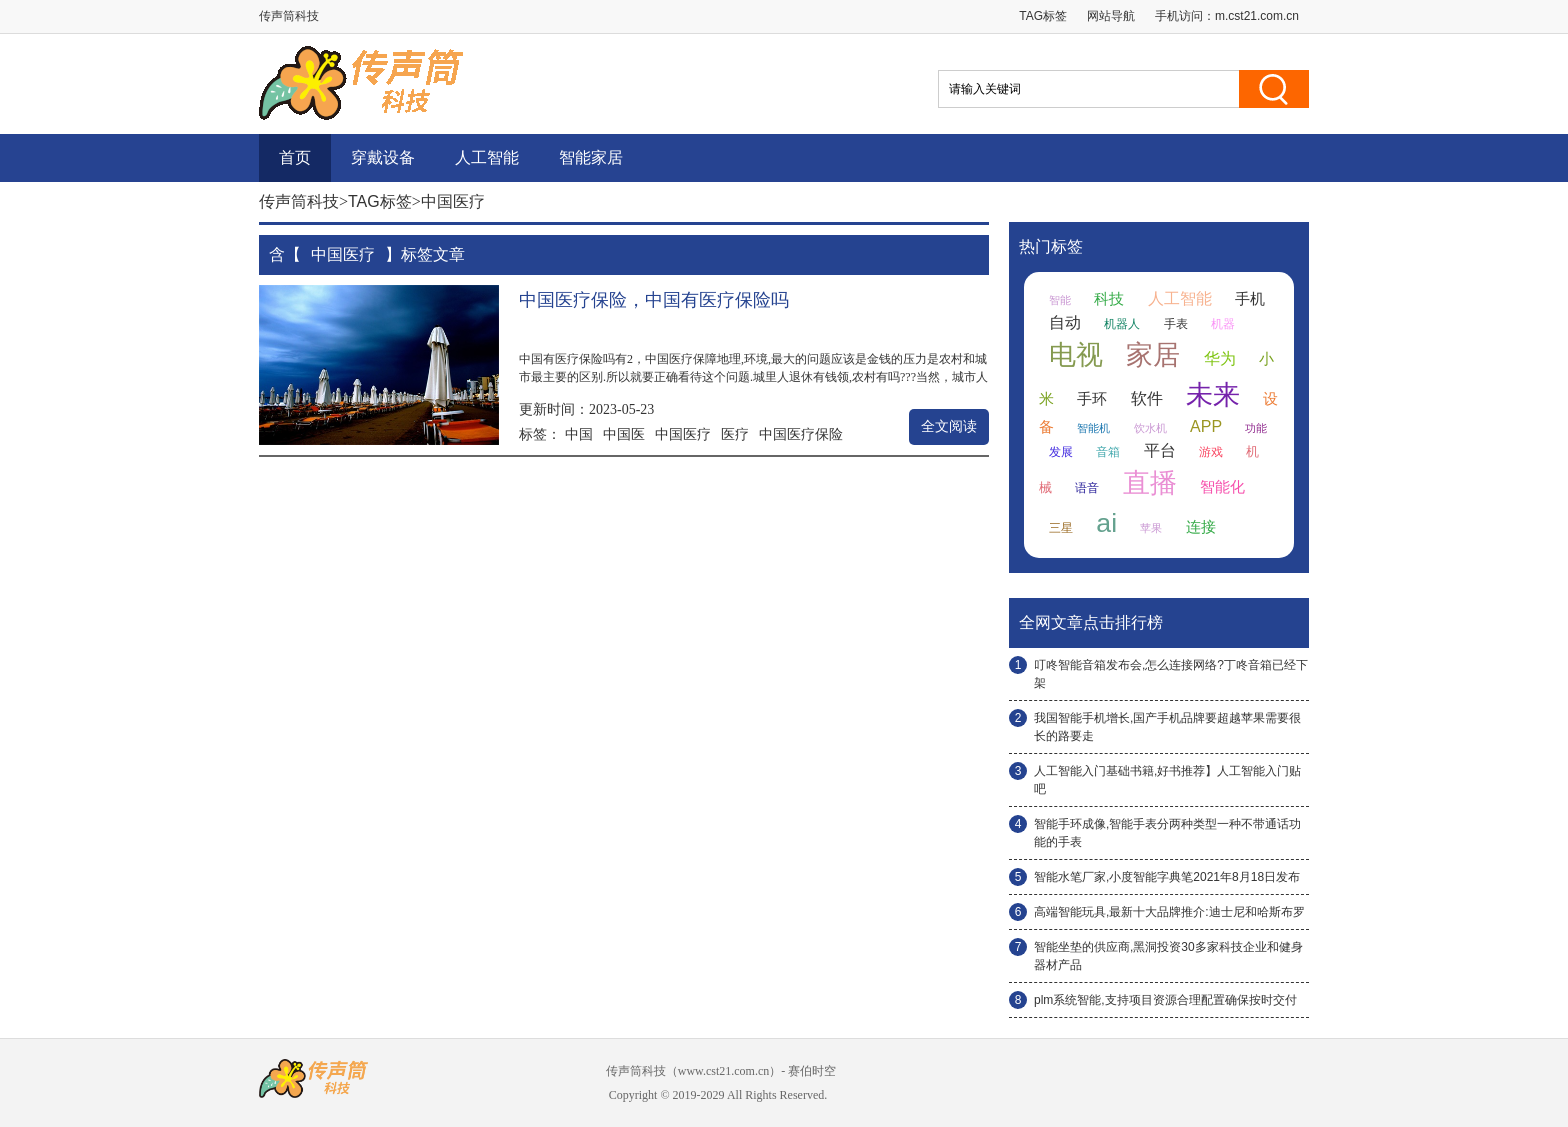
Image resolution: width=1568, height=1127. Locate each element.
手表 (1176, 324)
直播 (1150, 483)
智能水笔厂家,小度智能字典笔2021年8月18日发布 (1167, 877)
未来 (1213, 395)
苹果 (1151, 528)
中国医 (624, 434)
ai (1106, 523)
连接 (1201, 527)
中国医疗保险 (801, 434)
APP (1206, 426)
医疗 (735, 434)
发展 (1061, 452)
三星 (1061, 528)
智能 (1060, 300)
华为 (1220, 358)
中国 (579, 434)
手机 (1250, 299)
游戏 (1211, 452)
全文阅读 (949, 426)
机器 (1223, 324)
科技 (1109, 299)
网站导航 (1111, 16)
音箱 (1108, 452)
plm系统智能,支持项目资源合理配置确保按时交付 (1165, 1000)
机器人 (1122, 324)
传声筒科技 (299, 201)
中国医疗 (683, 434)
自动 (1065, 322)
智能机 (1093, 428)
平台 (1160, 450)
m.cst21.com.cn (1257, 16)
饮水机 (1150, 428)
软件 (1147, 398)
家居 (1153, 355)
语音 (1087, 488)
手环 (1092, 399)
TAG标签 (1043, 16)
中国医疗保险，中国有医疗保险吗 (654, 300)
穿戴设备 (383, 157)
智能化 (1222, 487)
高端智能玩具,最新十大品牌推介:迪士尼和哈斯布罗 (1169, 912)
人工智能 (487, 157)
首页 (295, 157)
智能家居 (591, 157)
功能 (1256, 428)
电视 (1076, 355)
